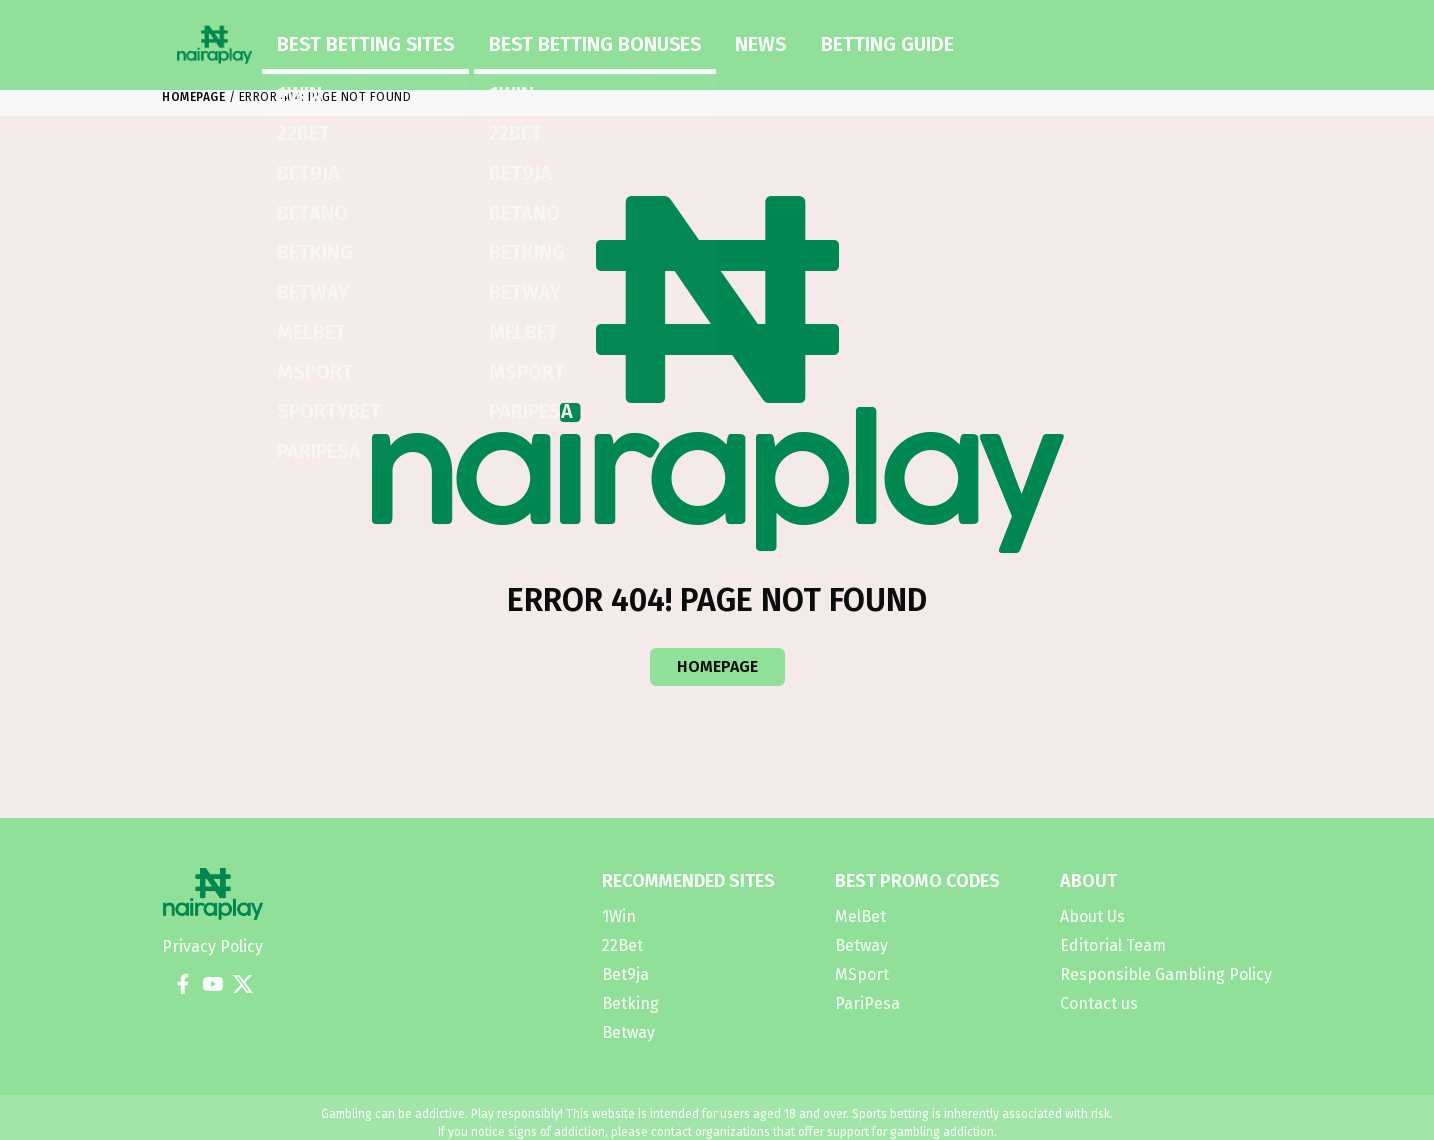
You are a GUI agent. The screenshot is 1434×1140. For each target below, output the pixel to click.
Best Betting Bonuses (490, 37)
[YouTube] (213, 984)
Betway (628, 1032)
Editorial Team (1113, 945)
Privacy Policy (212, 946)
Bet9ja (625, 974)
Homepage (193, 97)
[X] (243, 984)
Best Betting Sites (332, 37)
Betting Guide (693, 37)
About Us (1092, 916)
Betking (630, 1003)
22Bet (622, 945)
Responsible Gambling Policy (1166, 974)
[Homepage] (214, 38)
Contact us (1099, 1003)
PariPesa (867, 1003)
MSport (862, 974)
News (605, 37)
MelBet (860, 916)
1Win (619, 916)
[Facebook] (183, 984)
